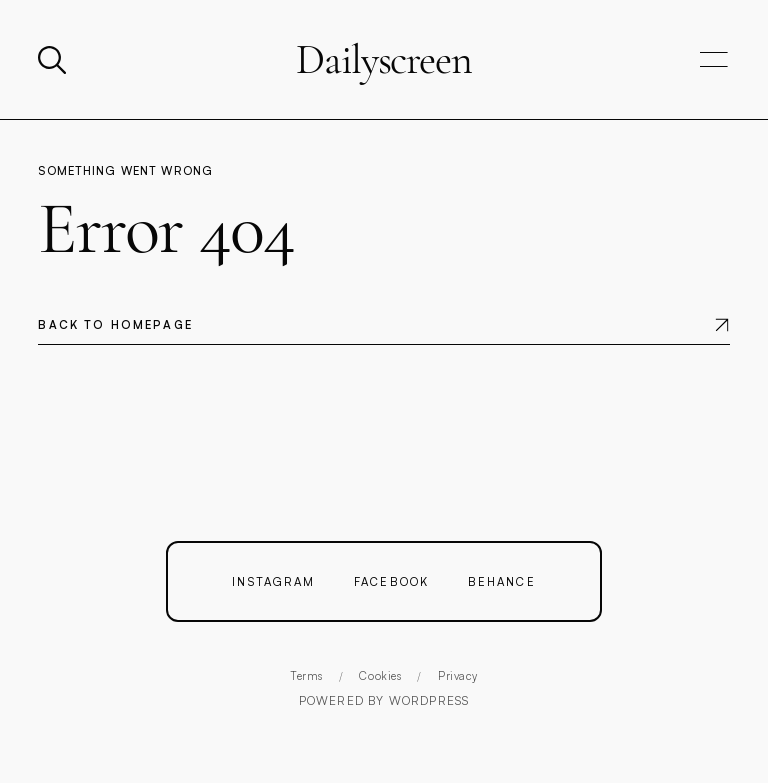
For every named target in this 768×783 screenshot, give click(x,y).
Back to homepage (115, 325)
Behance (502, 581)
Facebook (391, 581)
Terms (306, 676)
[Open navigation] (714, 60)
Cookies (380, 676)
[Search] (54, 60)
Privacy (458, 676)
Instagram (273, 581)
